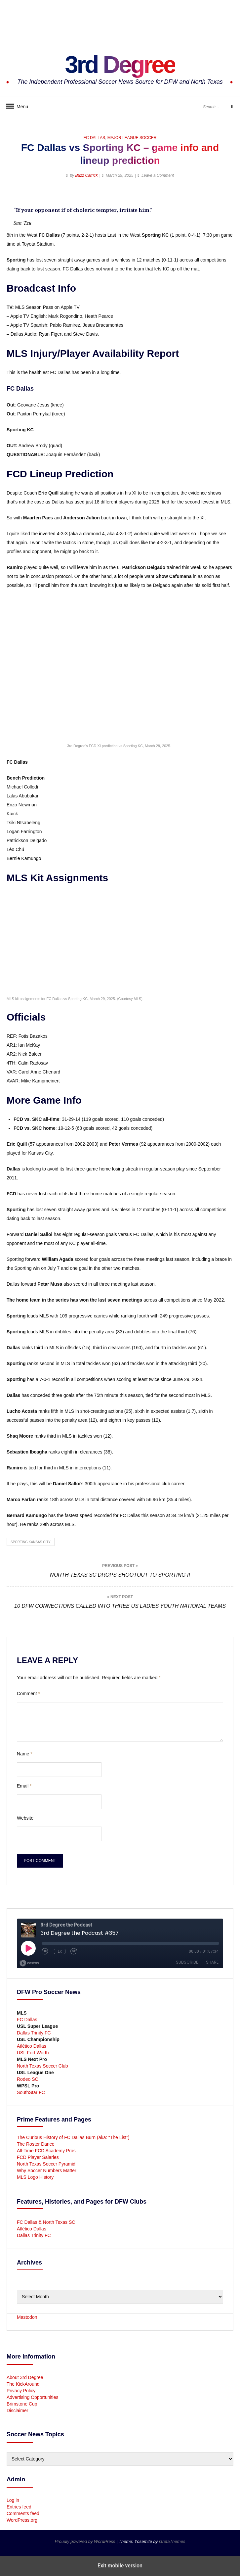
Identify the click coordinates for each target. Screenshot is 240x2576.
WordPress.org (22, 2520)
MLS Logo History (35, 2177)
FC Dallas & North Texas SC (46, 2222)
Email (24, 1786)
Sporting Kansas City (31, 1542)
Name (24, 1753)
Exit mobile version (120, 2565)
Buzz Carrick (86, 175)
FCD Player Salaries (38, 2157)
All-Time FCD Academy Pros (46, 2150)
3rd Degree (120, 64)
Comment (28, 1693)
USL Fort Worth (33, 2052)
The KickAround (23, 2384)
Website (25, 1818)
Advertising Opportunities (32, 2397)
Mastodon (27, 2317)
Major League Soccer (132, 137)
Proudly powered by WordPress (85, 2541)
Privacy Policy (21, 2390)
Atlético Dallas (31, 2046)
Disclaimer (17, 2410)
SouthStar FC (31, 2092)
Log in (13, 2500)
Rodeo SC (27, 2079)
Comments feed (23, 2513)
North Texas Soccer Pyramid (46, 2164)
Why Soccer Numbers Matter (46, 2170)
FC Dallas (94, 137)
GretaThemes (172, 2541)
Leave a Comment (157, 175)
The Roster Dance (36, 2144)
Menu (20, 106)
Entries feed (19, 2506)
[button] (12, 197)
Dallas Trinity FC (34, 2032)
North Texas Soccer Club (42, 2066)
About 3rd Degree (25, 2377)
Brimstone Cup (22, 2404)
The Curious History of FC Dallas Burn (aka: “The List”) (73, 2137)
